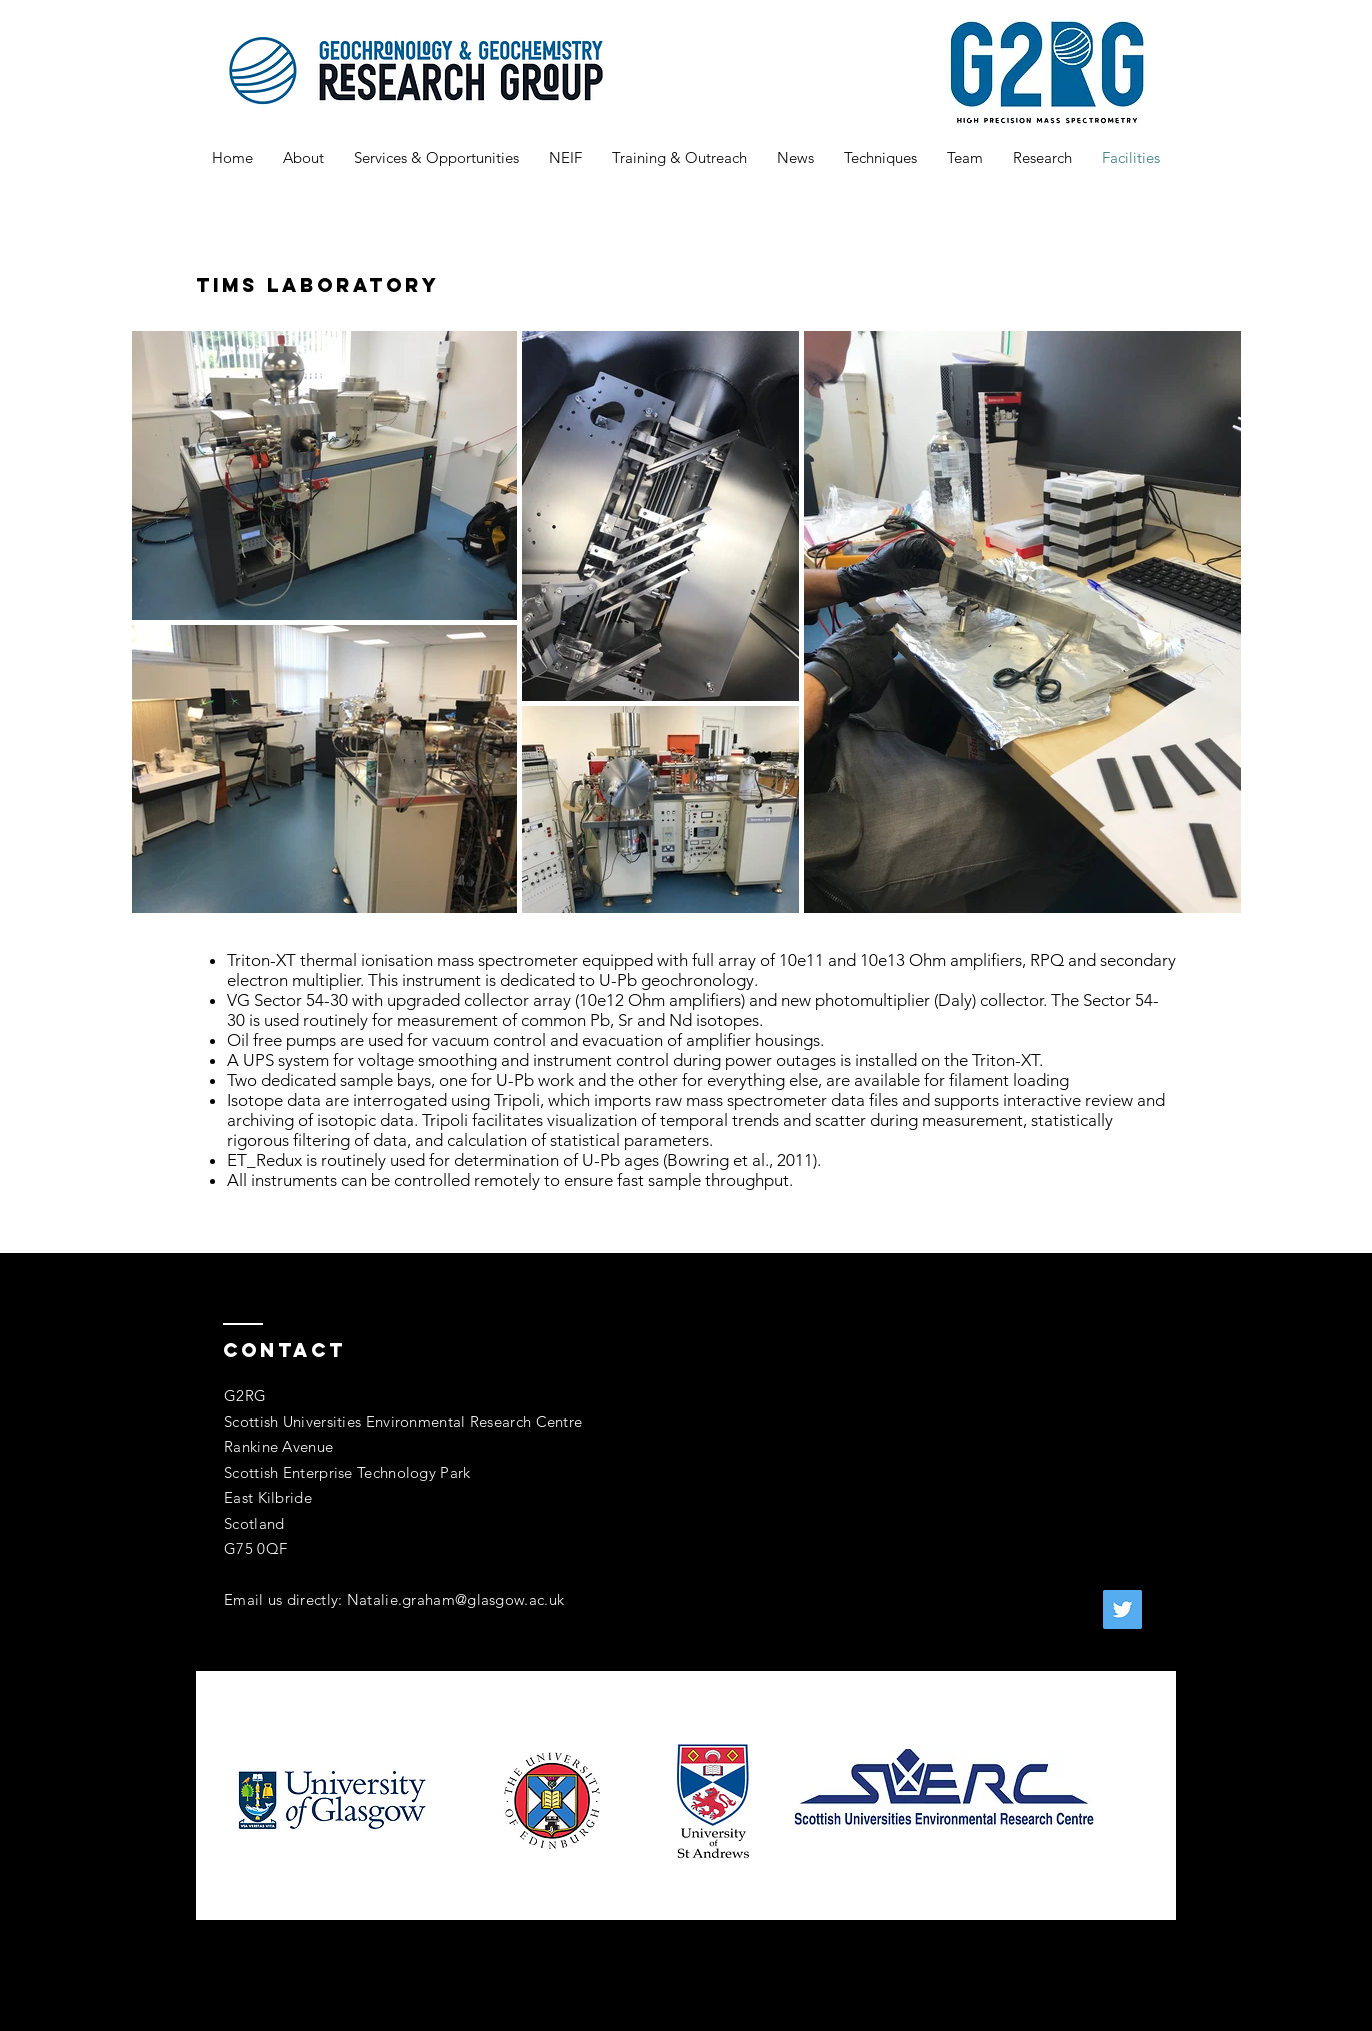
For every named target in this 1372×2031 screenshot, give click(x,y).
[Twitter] (1122, 1609)
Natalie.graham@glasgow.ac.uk (455, 1599)
